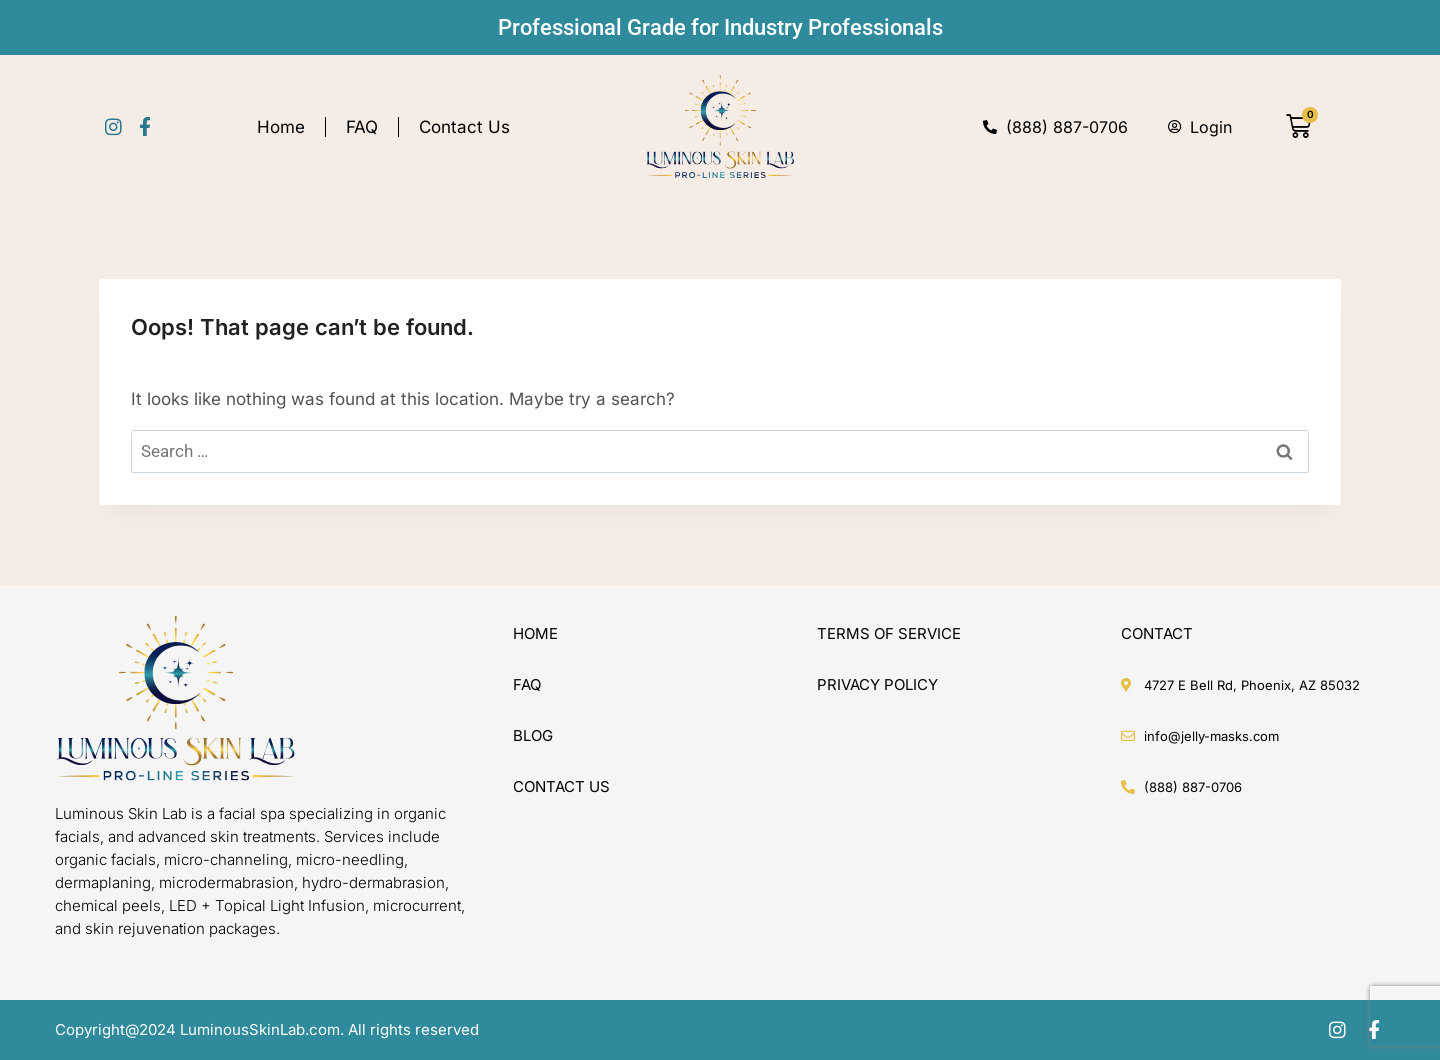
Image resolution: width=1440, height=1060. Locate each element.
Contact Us (464, 127)
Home (281, 127)
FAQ (362, 127)
